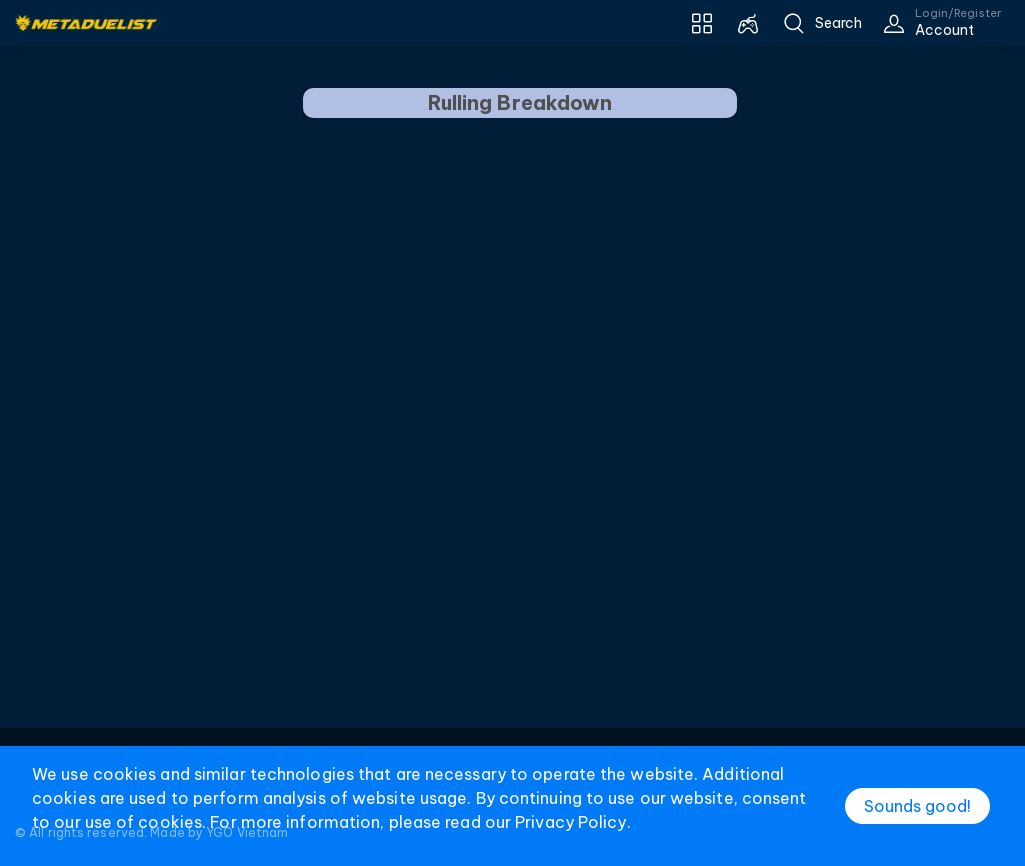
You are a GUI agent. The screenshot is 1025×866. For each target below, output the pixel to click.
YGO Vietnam (247, 832)
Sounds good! (917, 806)
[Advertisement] (513, 473)
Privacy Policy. (573, 822)
